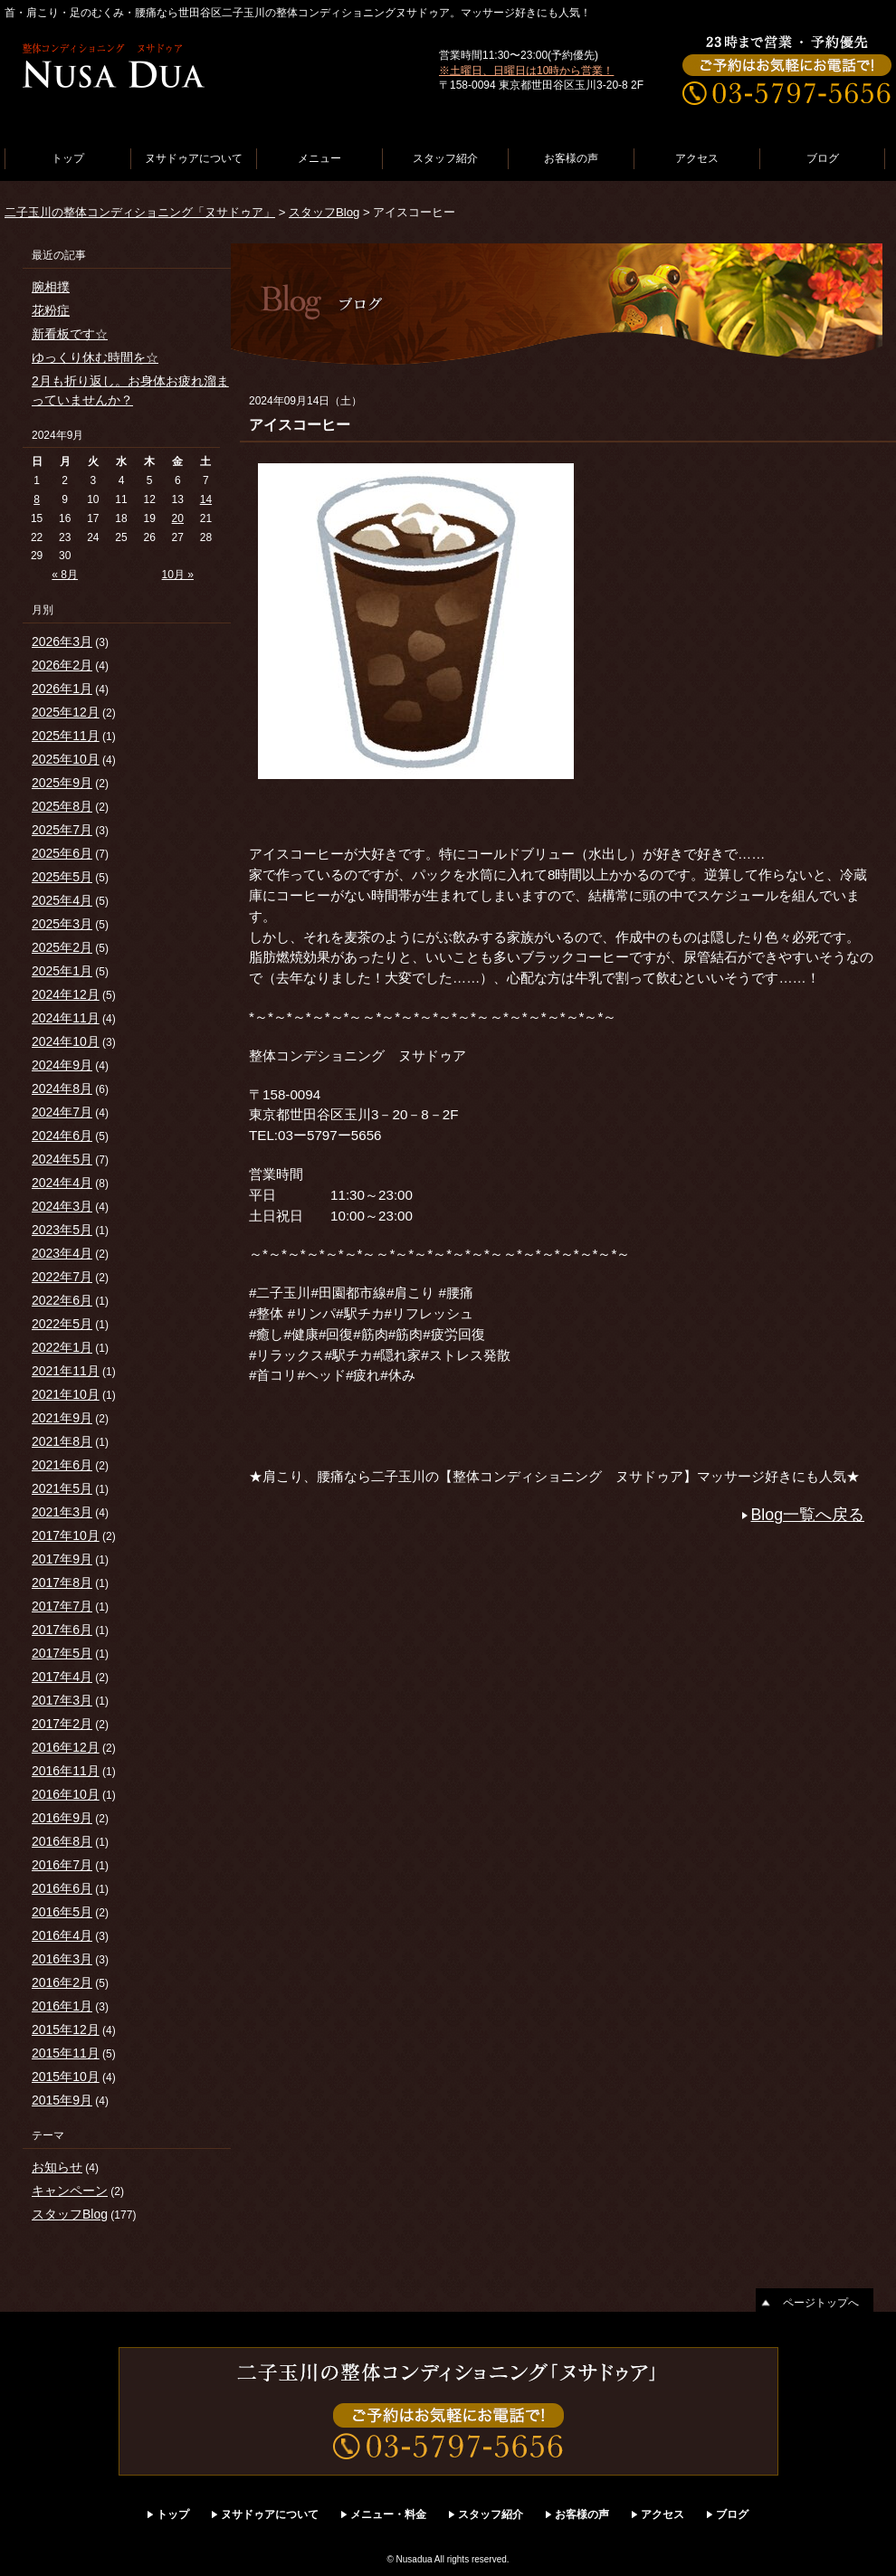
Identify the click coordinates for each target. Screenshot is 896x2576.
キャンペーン (70, 2190)
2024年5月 (62, 1159)
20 (178, 518)
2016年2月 (62, 1982)
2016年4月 (62, 1935)
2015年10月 (66, 2076)
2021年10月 (66, 1394)
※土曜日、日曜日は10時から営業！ (526, 70)
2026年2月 (62, 665)
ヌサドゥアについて (194, 158)
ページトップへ (821, 2302)
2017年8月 (62, 1582)
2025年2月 (62, 947)
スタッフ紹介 (445, 158)
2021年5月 (62, 1488)
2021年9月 (62, 1418)
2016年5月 (62, 1912)
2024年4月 (62, 1182)
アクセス (697, 158)
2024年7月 (62, 1112)
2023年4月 (62, 1253)
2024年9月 (62, 1065)
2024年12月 (66, 994)
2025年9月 (62, 782)
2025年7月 (62, 829)
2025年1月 (62, 971)
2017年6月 (62, 1629)
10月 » (178, 574)
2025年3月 (62, 924)
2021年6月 (62, 1465)
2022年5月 (62, 1324)
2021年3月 (62, 1512)
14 (206, 499)
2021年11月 (66, 1371)
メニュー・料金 (388, 2514)
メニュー (319, 158)
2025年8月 (62, 806)
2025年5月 (62, 877)
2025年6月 (62, 853)
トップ (68, 158)
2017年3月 (62, 1700)
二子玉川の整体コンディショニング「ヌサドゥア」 (140, 212)
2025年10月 (66, 759)
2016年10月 (66, 1794)
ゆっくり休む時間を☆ (95, 357)
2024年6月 (62, 1135)
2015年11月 (66, 2053)
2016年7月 (62, 1865)
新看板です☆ (70, 334)
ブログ (822, 158)
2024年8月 (62, 1088)
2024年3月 (62, 1206)
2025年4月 (62, 900)
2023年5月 (62, 1229)
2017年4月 (62, 1676)
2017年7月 (62, 1606)
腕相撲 (51, 287)
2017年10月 (66, 1535)
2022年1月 (62, 1347)
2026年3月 (62, 641)
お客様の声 (571, 158)
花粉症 (51, 310)
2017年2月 (62, 1723)
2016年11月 (66, 1770)
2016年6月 (62, 1888)
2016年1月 (62, 2006)
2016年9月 (62, 1818)
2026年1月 (62, 688)
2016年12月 (66, 1747)
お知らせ (57, 2167)
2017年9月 (62, 1559)
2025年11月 (66, 735)
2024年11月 (66, 1018)
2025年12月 (66, 712)
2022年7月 (62, 1276)
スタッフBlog (324, 212)
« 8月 (65, 574)
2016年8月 (62, 1841)
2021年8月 (62, 1441)
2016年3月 (62, 1959)
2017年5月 (62, 1653)
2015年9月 (62, 2100)
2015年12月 (66, 2029)
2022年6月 (62, 1300)
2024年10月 (66, 1041)
